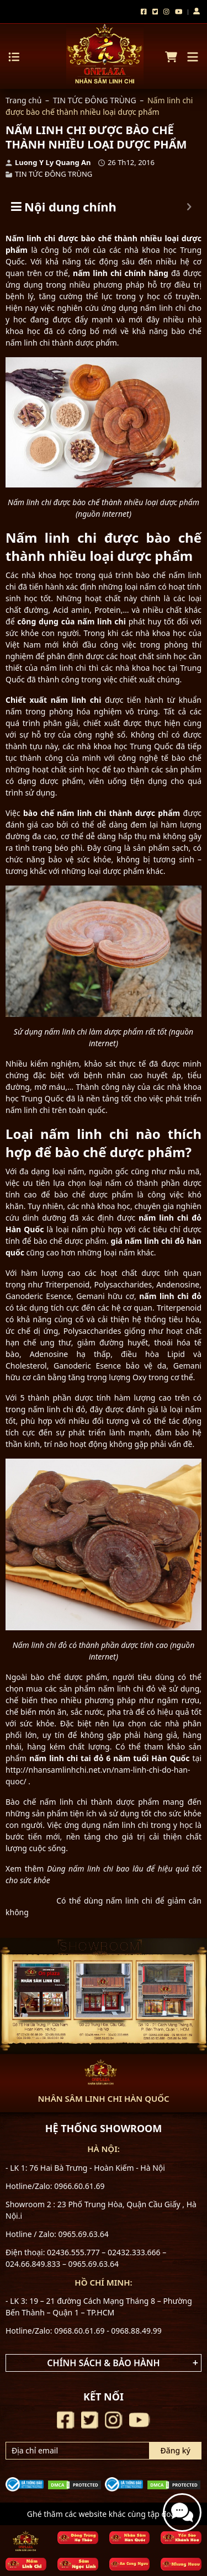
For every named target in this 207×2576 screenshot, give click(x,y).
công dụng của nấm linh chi (71, 621)
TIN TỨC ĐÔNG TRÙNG (94, 100)
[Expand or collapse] (189, 207)
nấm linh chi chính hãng (120, 273)
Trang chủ (23, 100)
